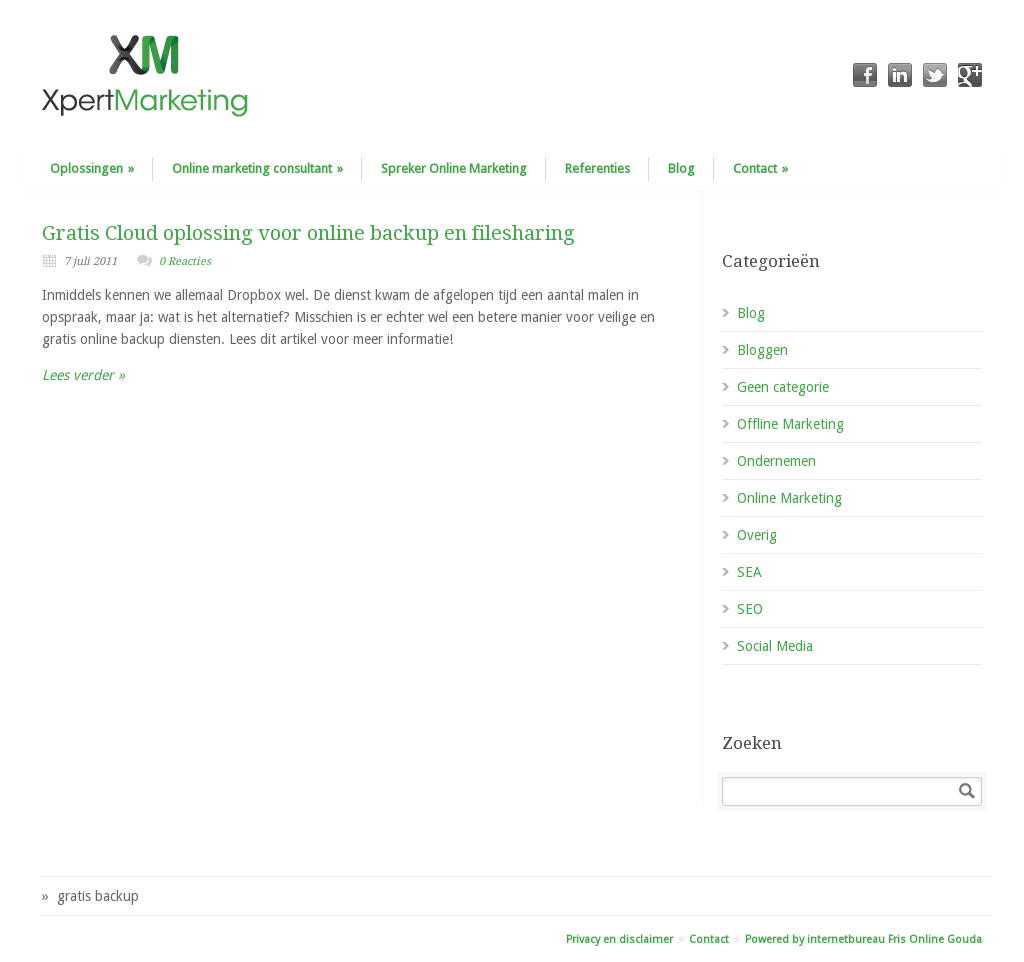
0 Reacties (185, 261)
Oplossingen (92, 168)
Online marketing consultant (257, 168)
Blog (681, 168)
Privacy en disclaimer (619, 939)
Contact (760, 168)
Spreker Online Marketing (454, 168)
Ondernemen (776, 461)
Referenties (597, 168)
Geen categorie (783, 387)
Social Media (775, 646)
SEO (750, 609)
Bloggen (762, 350)
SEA (749, 572)
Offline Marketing (790, 424)
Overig (757, 535)
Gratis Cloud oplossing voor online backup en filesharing (308, 233)
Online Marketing (789, 498)
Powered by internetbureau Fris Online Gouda (863, 939)
